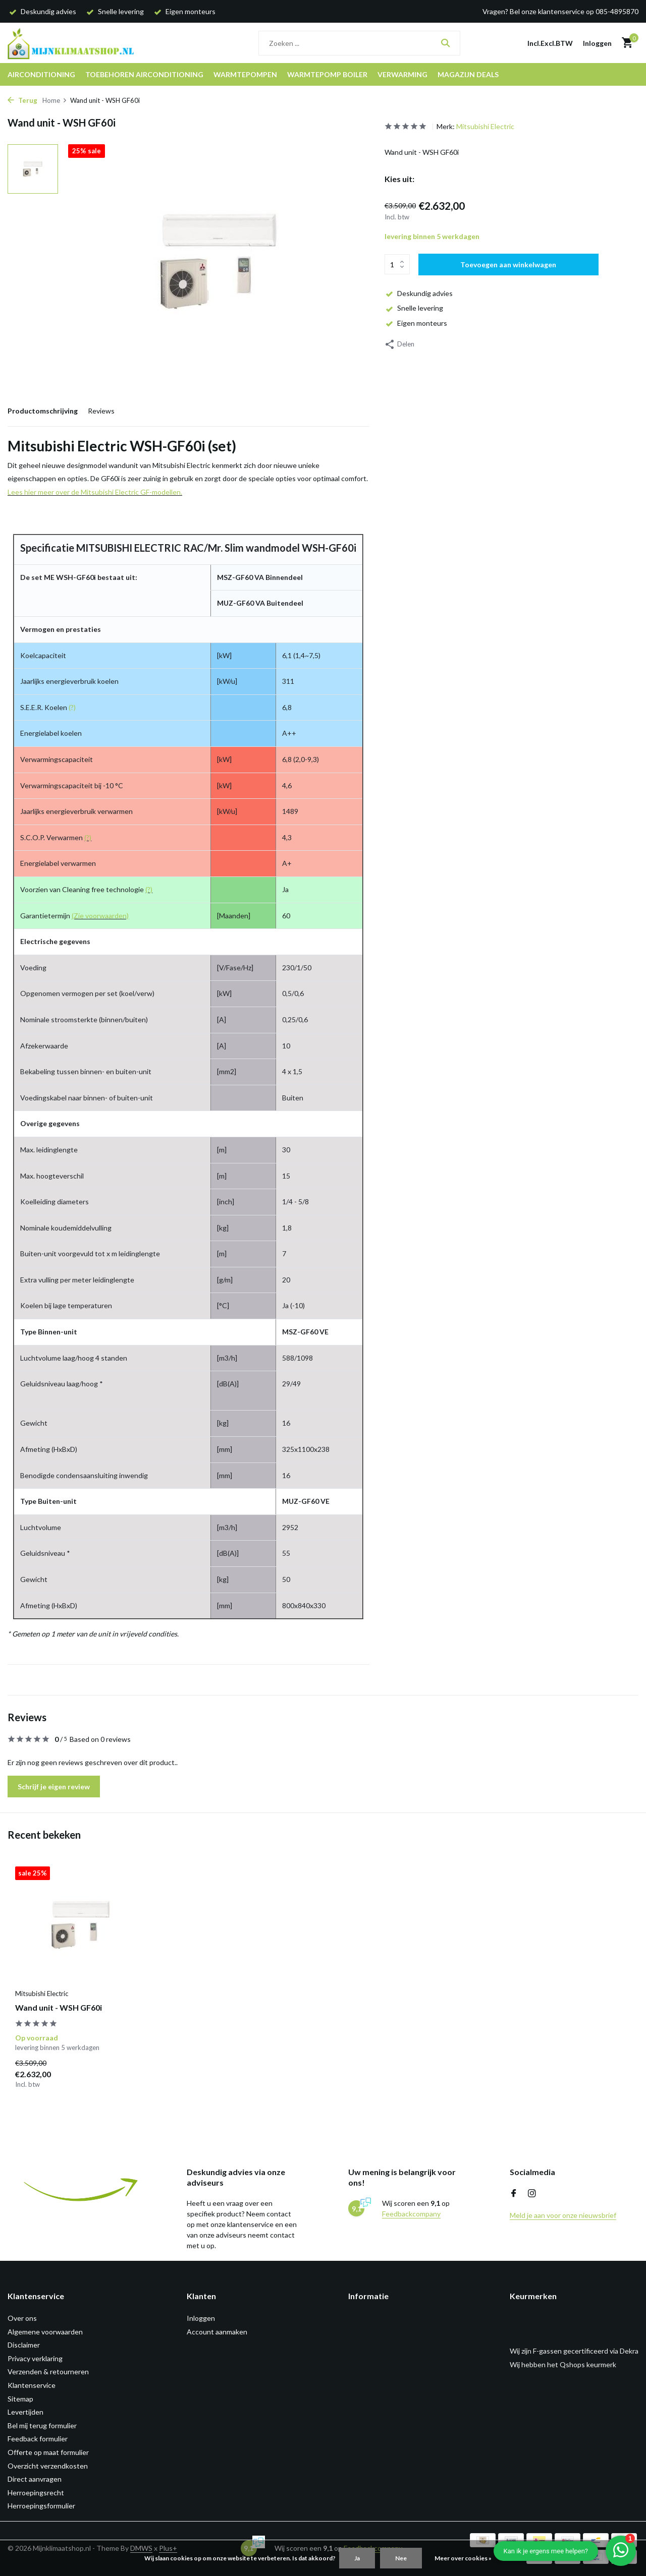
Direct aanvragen (35, 2479)
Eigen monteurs (416, 323)
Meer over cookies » (463, 2558)
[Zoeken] (359, 43)
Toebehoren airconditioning (144, 74)
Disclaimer (24, 2344)
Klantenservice (32, 2385)
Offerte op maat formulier (48, 2452)
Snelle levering (414, 308)
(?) (72, 707)
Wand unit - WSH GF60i (58, 2007)
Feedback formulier (38, 2438)
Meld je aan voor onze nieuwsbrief (563, 2215)
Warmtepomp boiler (327, 74)
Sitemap (20, 2398)
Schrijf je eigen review (54, 1786)
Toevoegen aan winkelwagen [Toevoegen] (508, 264)
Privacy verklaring (35, 2358)
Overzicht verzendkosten (48, 2466)
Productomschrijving (43, 410)
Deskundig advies (419, 293)
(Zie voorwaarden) (100, 915)
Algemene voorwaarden (45, 2331)
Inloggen (201, 2318)
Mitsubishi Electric (485, 126)
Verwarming (402, 74)
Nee (401, 2558)
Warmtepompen (245, 74)
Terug (22, 100)
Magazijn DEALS (468, 74)
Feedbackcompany (411, 2213)
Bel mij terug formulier (42, 2425)
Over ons (22, 2318)
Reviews (101, 410)
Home (54, 100)
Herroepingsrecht (36, 2492)
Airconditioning (41, 74)
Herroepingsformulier (41, 2505)
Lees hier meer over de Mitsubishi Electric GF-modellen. (95, 492)
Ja (357, 2558)
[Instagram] (532, 2194)
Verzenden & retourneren (48, 2371)
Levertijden (25, 2412)
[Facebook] (514, 2194)
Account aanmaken (217, 2331)
